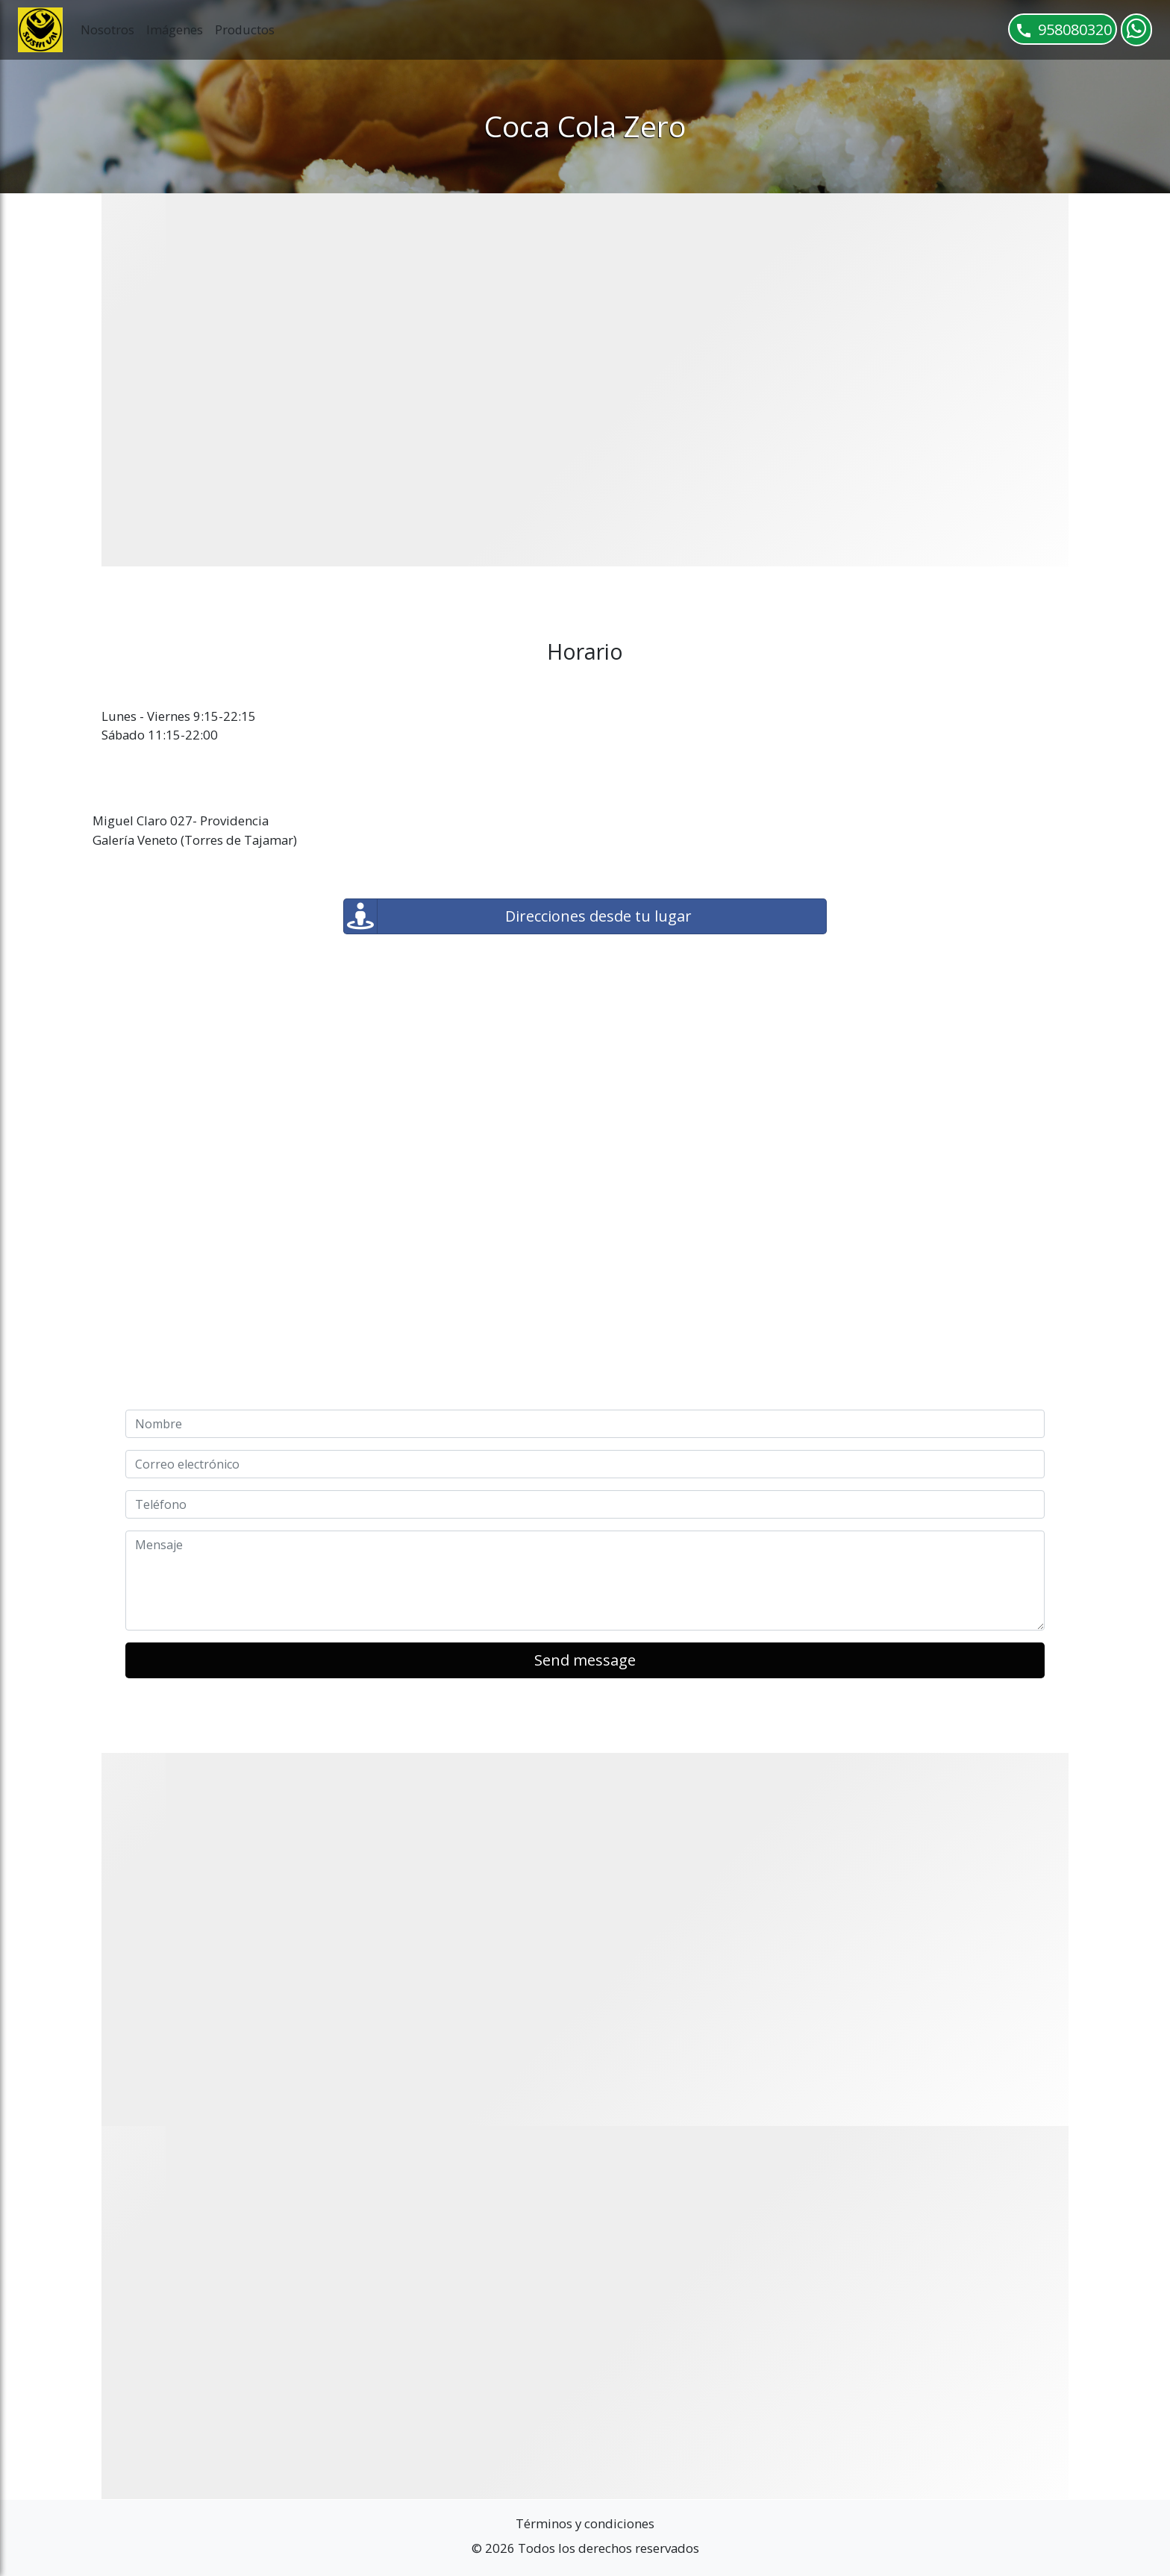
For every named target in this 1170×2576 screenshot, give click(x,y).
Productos (245, 29)
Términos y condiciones (585, 2523)
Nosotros (107, 29)
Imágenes (174, 29)
